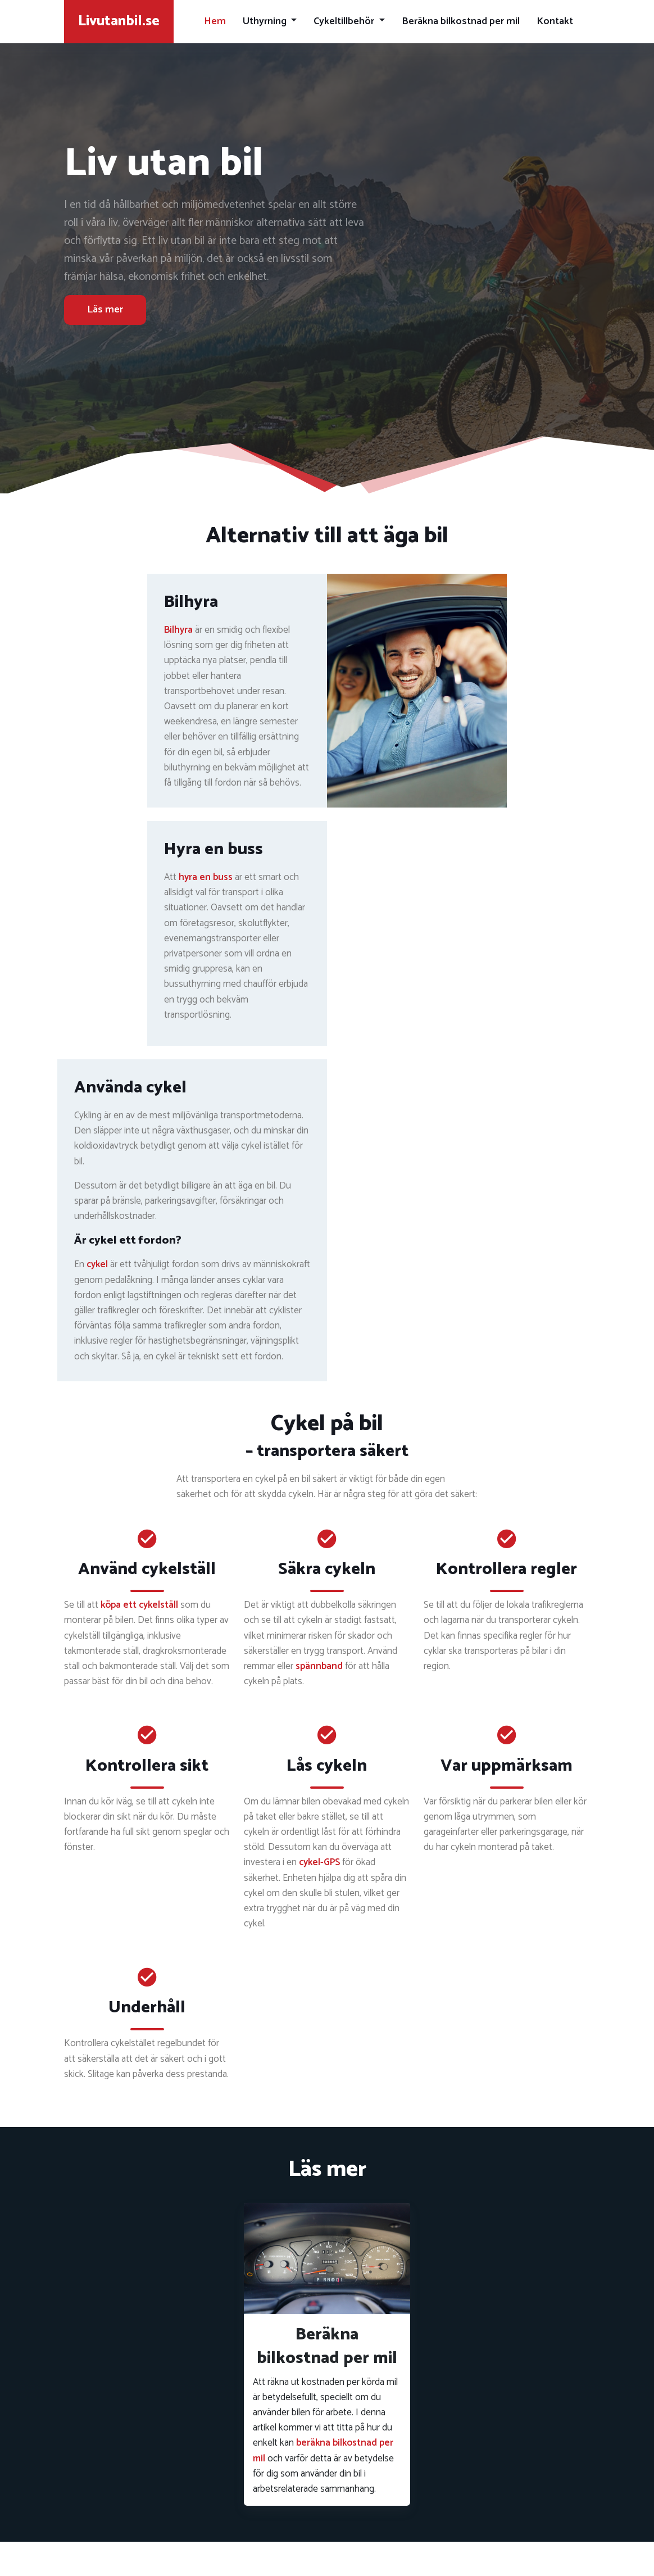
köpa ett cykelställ (139, 1605)
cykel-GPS (319, 1862)
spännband (319, 1666)
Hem (215, 21)
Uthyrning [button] (266, 21)
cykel (97, 1264)
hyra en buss (206, 877)
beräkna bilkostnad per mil (323, 2450)
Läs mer (105, 309)
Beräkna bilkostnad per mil (461, 21)
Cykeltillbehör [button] (345, 21)
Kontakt (555, 21)
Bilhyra (178, 630)
